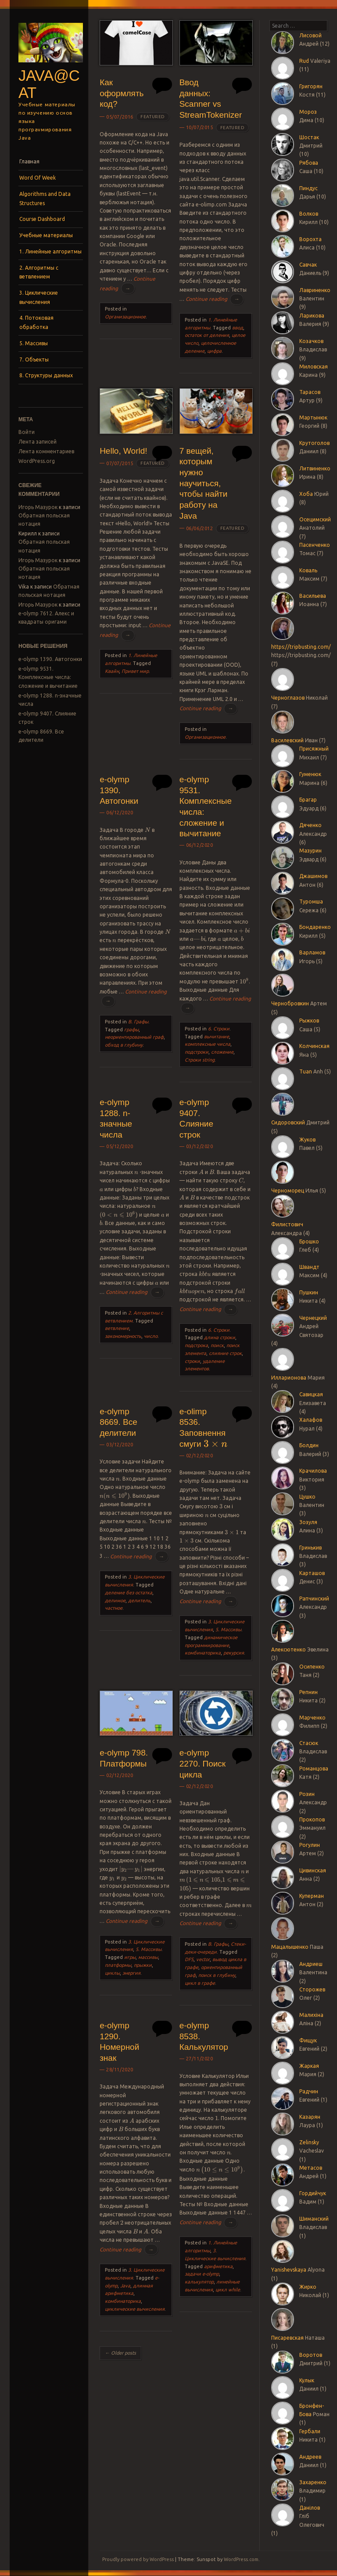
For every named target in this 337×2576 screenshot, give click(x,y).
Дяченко (310, 825)
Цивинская (312, 1870)
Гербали (309, 2431)
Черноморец (287, 1190)
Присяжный (314, 748)
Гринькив (310, 1547)
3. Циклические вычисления (38, 297)
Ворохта (310, 239)
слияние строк (225, 1353)
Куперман (311, 1896)
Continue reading (215, 299)
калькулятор (199, 2281)
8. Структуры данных (46, 375)
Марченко (312, 1717)
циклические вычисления (135, 2309)
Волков (308, 214)
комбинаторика (203, 1652)
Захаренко (312, 2482)
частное (113, 1608)
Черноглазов (288, 698)
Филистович (287, 1224)
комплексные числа (207, 1044)
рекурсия (233, 1652)
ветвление (117, 1328)
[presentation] (148, 830)
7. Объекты (34, 359)
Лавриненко (314, 290)
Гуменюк (310, 774)
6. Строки (218, 1028)
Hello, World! (123, 450)
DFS (189, 1959)
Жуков (307, 1139)
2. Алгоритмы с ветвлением (38, 272)
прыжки (143, 1965)
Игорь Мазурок (37, 507)
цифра (214, 351)
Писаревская (287, 2338)
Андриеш (311, 1964)
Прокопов (312, 1819)
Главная (29, 161)
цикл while (227, 2289)
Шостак (309, 137)
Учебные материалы (46, 235)
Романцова (313, 1768)
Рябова (308, 163)
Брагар (308, 799)
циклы (112, 1973)
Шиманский (314, 2219)
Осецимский (315, 519)
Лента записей (37, 441)
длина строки (219, 1337)
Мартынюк (313, 417)
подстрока (196, 1345)
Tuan (305, 1071)
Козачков (311, 341)
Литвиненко (314, 468)
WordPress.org (36, 461)
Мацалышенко (289, 1947)
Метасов (310, 2168)
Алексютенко (288, 1649)
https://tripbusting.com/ (301, 647)
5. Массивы (33, 343)
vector (203, 1959)
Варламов (312, 952)
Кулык (306, 2380)
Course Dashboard (42, 219)
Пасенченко (314, 545)
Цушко (307, 1496)
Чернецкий (313, 1318)
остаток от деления (207, 335)
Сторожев (312, 1989)
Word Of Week (37, 178)
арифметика (218, 2266)
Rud (304, 61)
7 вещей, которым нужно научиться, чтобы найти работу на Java (203, 483)
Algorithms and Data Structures (45, 198)
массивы (148, 1957)
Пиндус (308, 188)
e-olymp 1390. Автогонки (50, 659)
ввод (237, 327)
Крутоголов (314, 443)
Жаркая (309, 2066)
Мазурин (310, 850)
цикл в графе (200, 1983)
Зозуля (308, 1522)
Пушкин (308, 1292)
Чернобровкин (290, 1003)
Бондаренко (315, 927)
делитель (139, 1600)
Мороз (308, 112)
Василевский (287, 740)
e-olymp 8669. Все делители (118, 1422)
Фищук (308, 2040)
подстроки (196, 1052)
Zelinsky (309, 2142)
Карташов (312, 1573)
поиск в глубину (216, 1975)
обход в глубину (124, 1045)
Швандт (309, 1267)
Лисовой (310, 35)
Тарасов (309, 392)
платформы (118, 1965)
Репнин (308, 1692)
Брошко (309, 1241)
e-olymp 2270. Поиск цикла (202, 1763)
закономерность (123, 1336)
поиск (217, 1345)
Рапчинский (314, 1598)
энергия (131, 1973)
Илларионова (288, 1377)
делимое (115, 1600)
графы (131, 1029)
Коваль (308, 570)
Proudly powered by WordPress (138, 2559)
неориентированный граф (134, 1037)
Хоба (306, 494)
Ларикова (311, 315)
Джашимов (313, 876)
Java (125, 2285)
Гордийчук (312, 2193)
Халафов (310, 1420)
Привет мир (135, 671)
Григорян (311, 86)
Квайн (112, 671)
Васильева (312, 596)
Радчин (308, 2091)
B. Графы (138, 1021)
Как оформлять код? (121, 93)
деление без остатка (128, 1592)
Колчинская (314, 1046)
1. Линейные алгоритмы (50, 251)
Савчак (308, 264)
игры (130, 1957)
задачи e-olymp (202, 2273)
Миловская (313, 366)
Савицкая (311, 1394)
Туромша (311, 901)
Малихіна (311, 2015)
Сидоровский (288, 1122)
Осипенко (312, 1666)
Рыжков (309, 1020)
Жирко (307, 2287)
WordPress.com (241, 2559)
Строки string (200, 1059)
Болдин (309, 1445)
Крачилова (313, 1471)
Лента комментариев (46, 451)
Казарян (309, 2117)
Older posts (120, 2353)
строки (192, 1361)
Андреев (310, 2457)
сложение (222, 1052)
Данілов (309, 2508)
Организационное (125, 316)
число (151, 1336)
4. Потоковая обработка (36, 322)
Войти (26, 432)
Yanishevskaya (288, 2270)
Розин (307, 1794)
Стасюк (308, 1743)
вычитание (216, 1036)
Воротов (310, 2355)
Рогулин (309, 1845)
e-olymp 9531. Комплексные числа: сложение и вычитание (48, 677)
